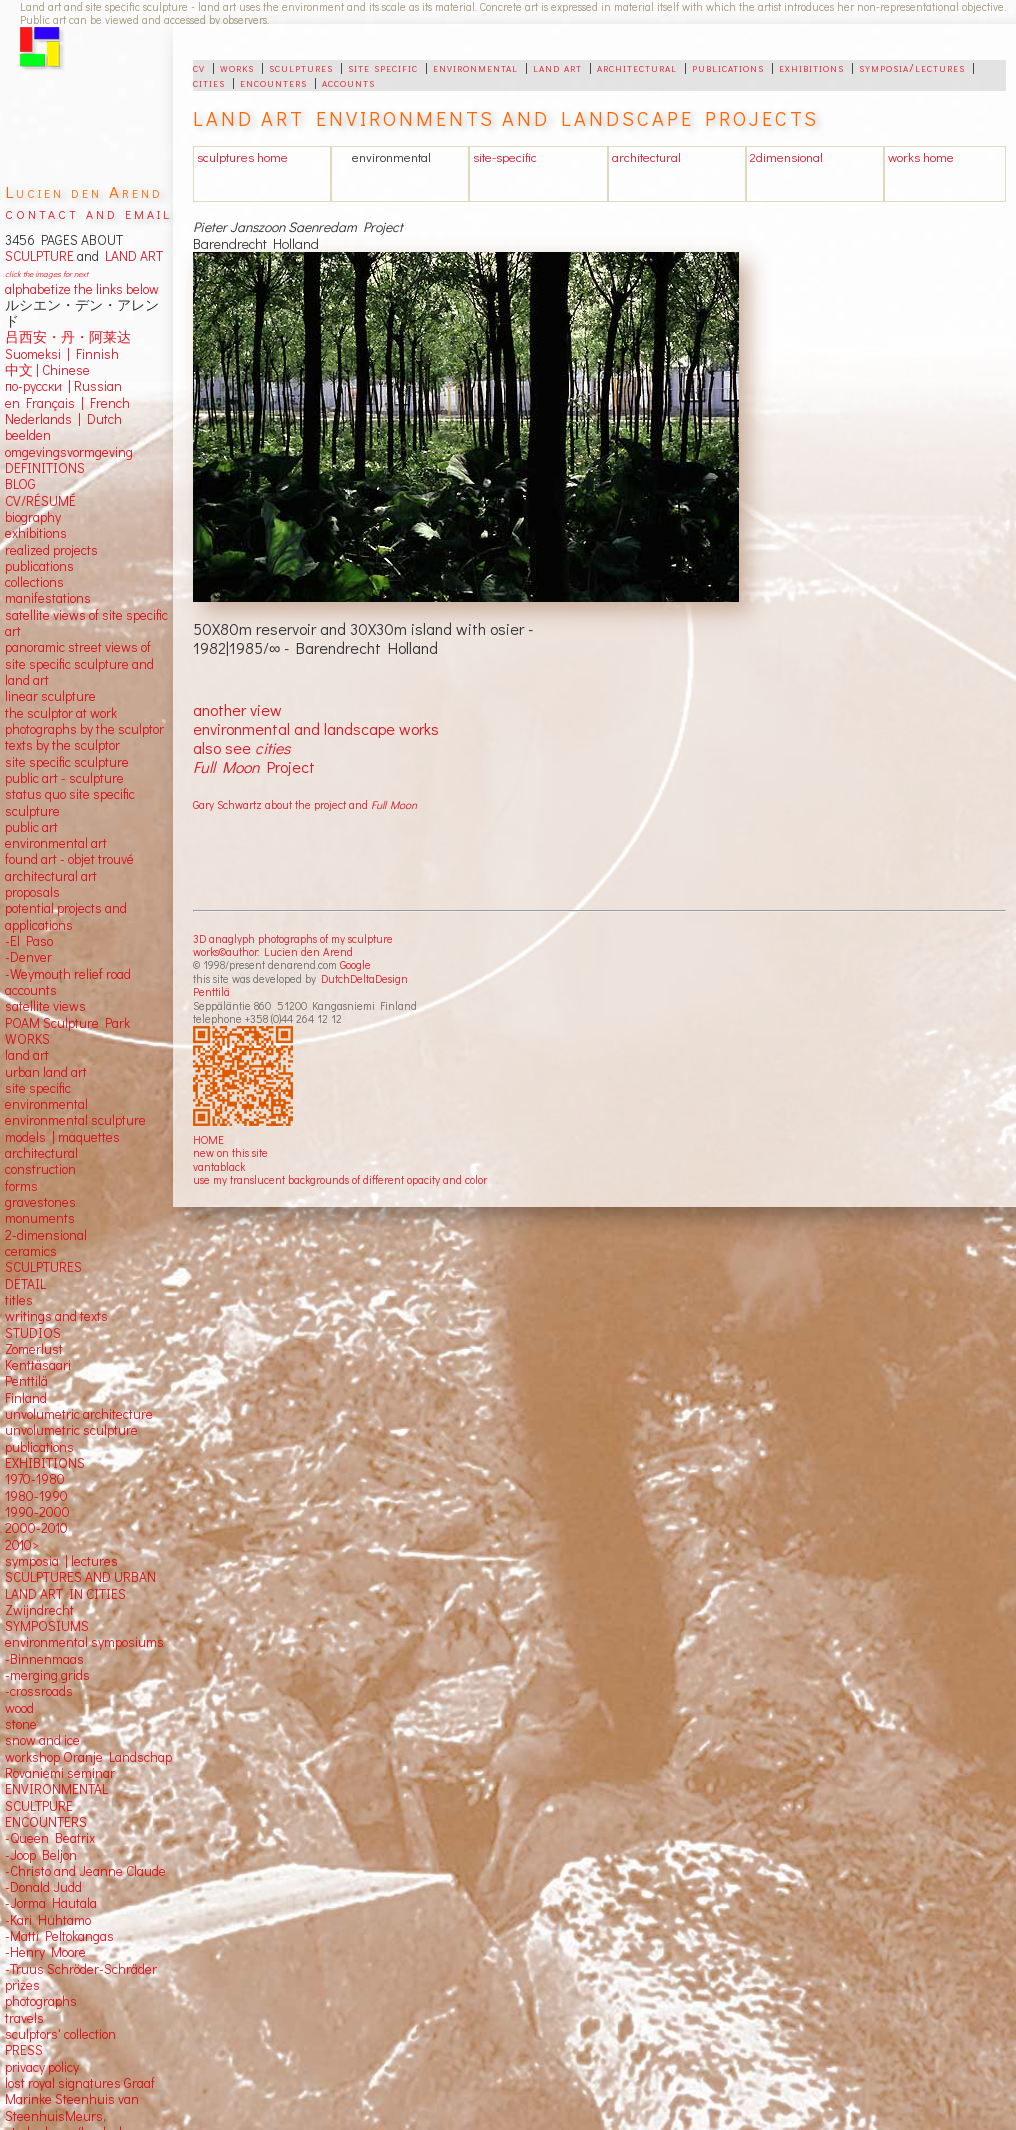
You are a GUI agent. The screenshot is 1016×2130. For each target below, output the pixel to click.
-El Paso (29, 941)
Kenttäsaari (38, 1365)
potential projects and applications (66, 916)
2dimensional (786, 157)
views (69, 1006)
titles (19, 1300)
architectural (637, 67)
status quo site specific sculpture (70, 802)
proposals (32, 892)
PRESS (24, 2050)
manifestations (48, 598)
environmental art (56, 843)
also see (241, 747)
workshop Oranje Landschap (88, 1757)
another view (237, 709)
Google (355, 964)
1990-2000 (37, 1512)
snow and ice (42, 1740)
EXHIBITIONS (45, 1463)
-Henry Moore (45, 1952)
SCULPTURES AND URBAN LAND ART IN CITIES (80, 1585)
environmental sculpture (75, 1120)
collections (34, 582)
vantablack (219, 1166)
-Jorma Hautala (51, 1903)
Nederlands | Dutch (63, 419)
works (237, 67)
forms (21, 1186)
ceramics (31, 1251)
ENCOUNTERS (46, 1822)
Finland (26, 1398)
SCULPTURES (43, 1267)
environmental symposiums (84, 1642)
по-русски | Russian (63, 386)
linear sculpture (50, 696)
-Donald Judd (43, 1887)
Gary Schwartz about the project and (305, 804)
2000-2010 (36, 1528)
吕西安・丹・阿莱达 (68, 337)
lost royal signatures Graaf (80, 2083)
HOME (208, 1139)
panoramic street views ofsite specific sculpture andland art (79, 663)
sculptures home (242, 157)
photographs (41, 2001)
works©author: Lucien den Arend (273, 951)
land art (557, 67)
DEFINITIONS (45, 468)
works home (921, 157)
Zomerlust (34, 1349)
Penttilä (211, 991)
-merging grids (47, 1675)
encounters (273, 82)
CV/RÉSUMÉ (40, 501)
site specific (383, 67)
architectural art (51, 876)
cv (199, 67)
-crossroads (39, 1691)
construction (40, 1169)
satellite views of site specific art (86, 623)
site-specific (505, 157)
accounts (348, 82)
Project (254, 766)
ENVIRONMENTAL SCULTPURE (56, 1797)
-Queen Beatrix (50, 1838)
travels (24, 2018)
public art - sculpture (64, 778)
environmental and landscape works (316, 728)
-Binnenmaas (44, 1659)
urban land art (46, 1072)
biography (33, 517)
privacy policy (42, 2067)
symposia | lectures (61, 1561)
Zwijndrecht (39, 1610)
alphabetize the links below (82, 289)
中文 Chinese (47, 370)
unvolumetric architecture (79, 1414)
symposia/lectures (912, 67)
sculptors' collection (60, 2034)
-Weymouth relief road (68, 974)
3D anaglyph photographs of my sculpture (293, 938)
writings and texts (56, 1316)
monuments (40, 1218)
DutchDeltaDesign (364, 978)
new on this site (230, 1152)
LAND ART (131, 256)
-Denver (28, 957)
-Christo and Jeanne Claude (85, 1871)
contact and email (88, 212)
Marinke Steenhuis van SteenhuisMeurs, (72, 2107)
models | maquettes (62, 1137)
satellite (27, 1006)
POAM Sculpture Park (67, 1023)
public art (31, 827)
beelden (28, 435)
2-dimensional (46, 1235)
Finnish (94, 354)
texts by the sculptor (62, 745)
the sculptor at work (61, 713)
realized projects (51, 550)
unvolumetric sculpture (71, 1430)
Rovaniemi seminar (60, 1773)
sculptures (301, 67)
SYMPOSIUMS (47, 1626)
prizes (22, 1985)
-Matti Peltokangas (59, 1936)
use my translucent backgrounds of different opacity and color (340, 1179)
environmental (475, 67)
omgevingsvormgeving (69, 452)
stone (21, 1724)
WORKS (27, 1039)
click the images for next (46, 273)
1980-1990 (36, 1496)
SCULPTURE (39, 256)
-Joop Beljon (41, 1855)
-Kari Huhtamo (48, 1920)
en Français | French (67, 403)
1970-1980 (35, 1479)
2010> (22, 1545)
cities (209, 82)
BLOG (20, 484)
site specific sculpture (67, 762)
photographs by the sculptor (84, 729)
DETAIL (25, 1284)
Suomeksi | (37, 354)
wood (19, 1708)
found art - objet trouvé (69, 859)
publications (728, 67)
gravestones (40, 1202)
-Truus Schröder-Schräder (81, 1969)
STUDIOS (33, 1333)
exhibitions (811, 67)
